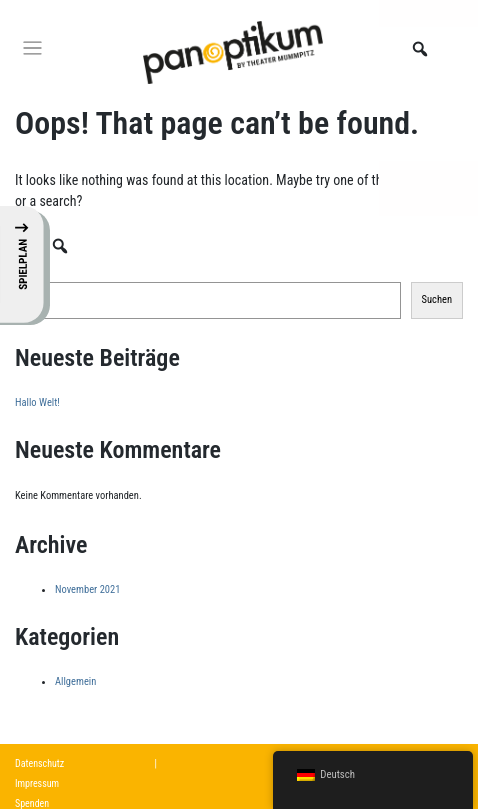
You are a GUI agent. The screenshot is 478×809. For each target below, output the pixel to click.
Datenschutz (39, 763)
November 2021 (87, 589)
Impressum (37, 783)
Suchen (30, 267)
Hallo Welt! (37, 402)
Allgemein (75, 681)
